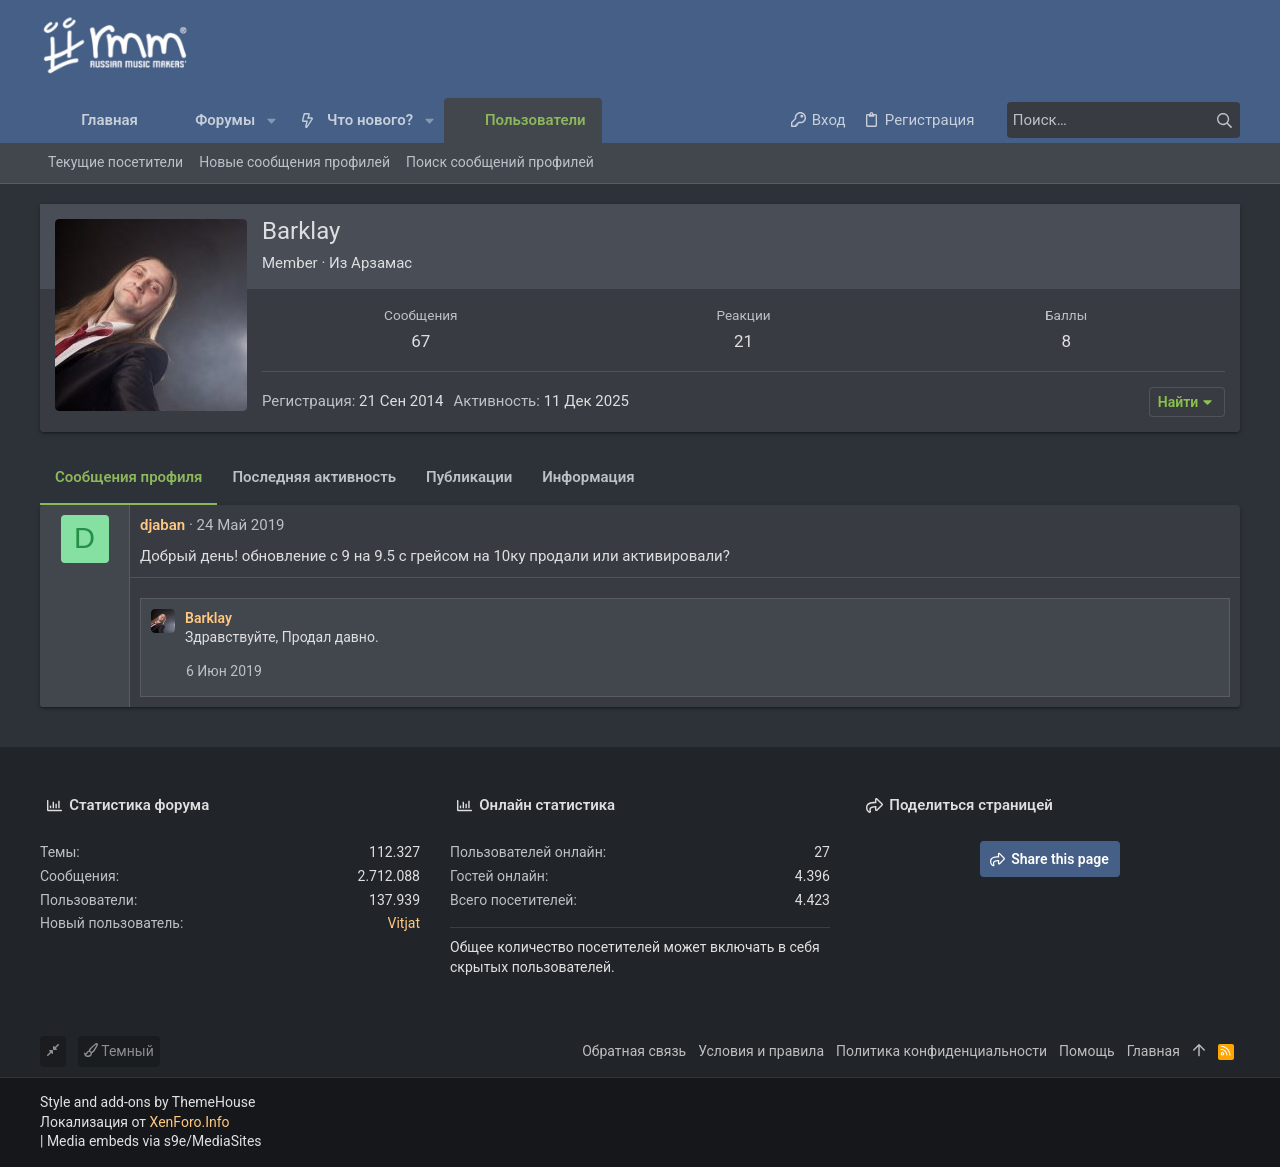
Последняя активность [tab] (314, 477)
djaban (162, 525)
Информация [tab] (588, 477)
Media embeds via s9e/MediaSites (154, 1141)
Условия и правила (761, 1051)
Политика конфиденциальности (941, 1051)
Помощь (1087, 1051)
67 (420, 341)
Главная (1153, 1051)
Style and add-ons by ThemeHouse (147, 1102)
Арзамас (381, 263)
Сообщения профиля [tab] (128, 477)
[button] (271, 120)
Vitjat (404, 923)
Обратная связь (634, 1051)
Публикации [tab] (469, 477)
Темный (119, 1051)
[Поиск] (1115, 120)
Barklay (208, 618)
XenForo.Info (190, 1122)
